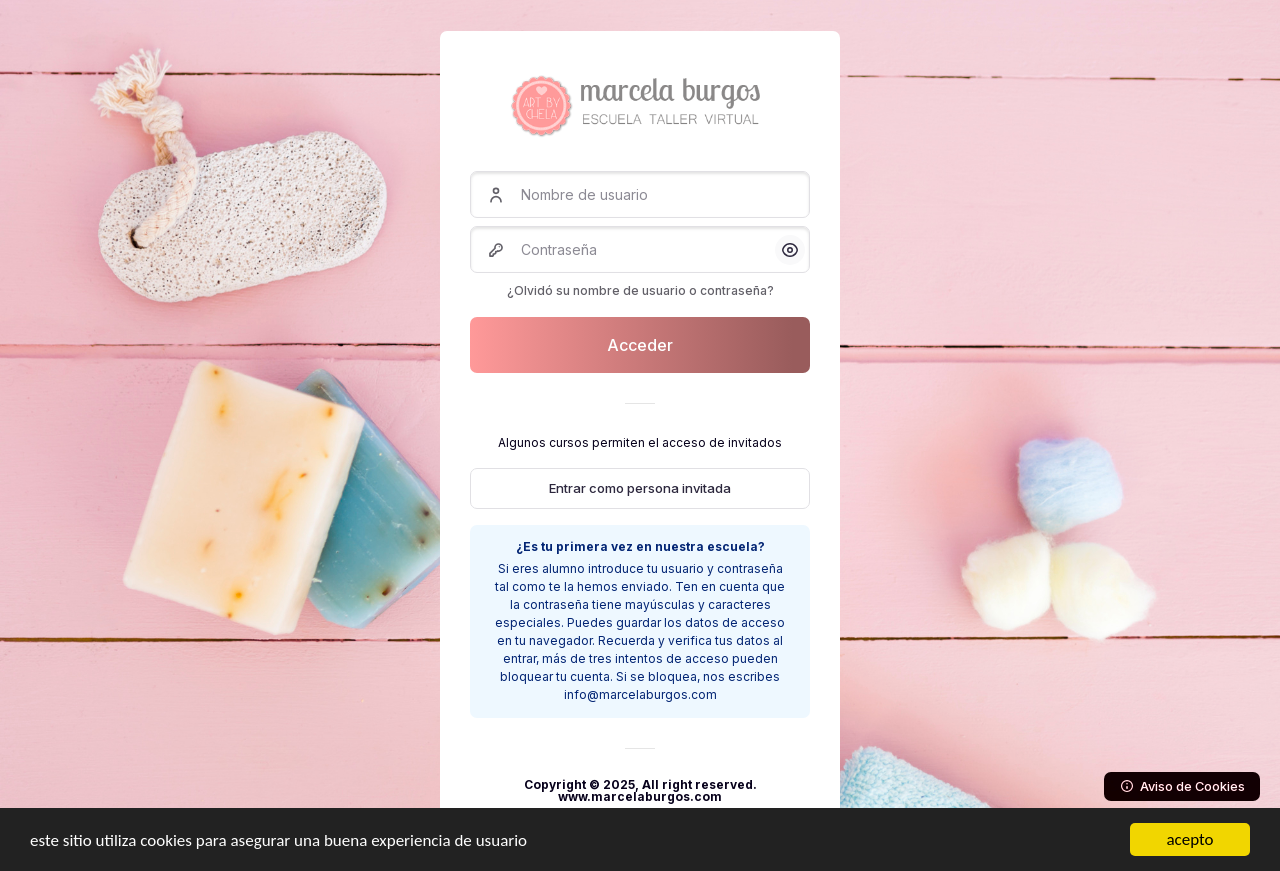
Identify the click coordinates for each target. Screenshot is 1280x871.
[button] (790, 250)
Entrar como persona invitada (640, 488)
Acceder (640, 345)
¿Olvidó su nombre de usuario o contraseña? (640, 290)
